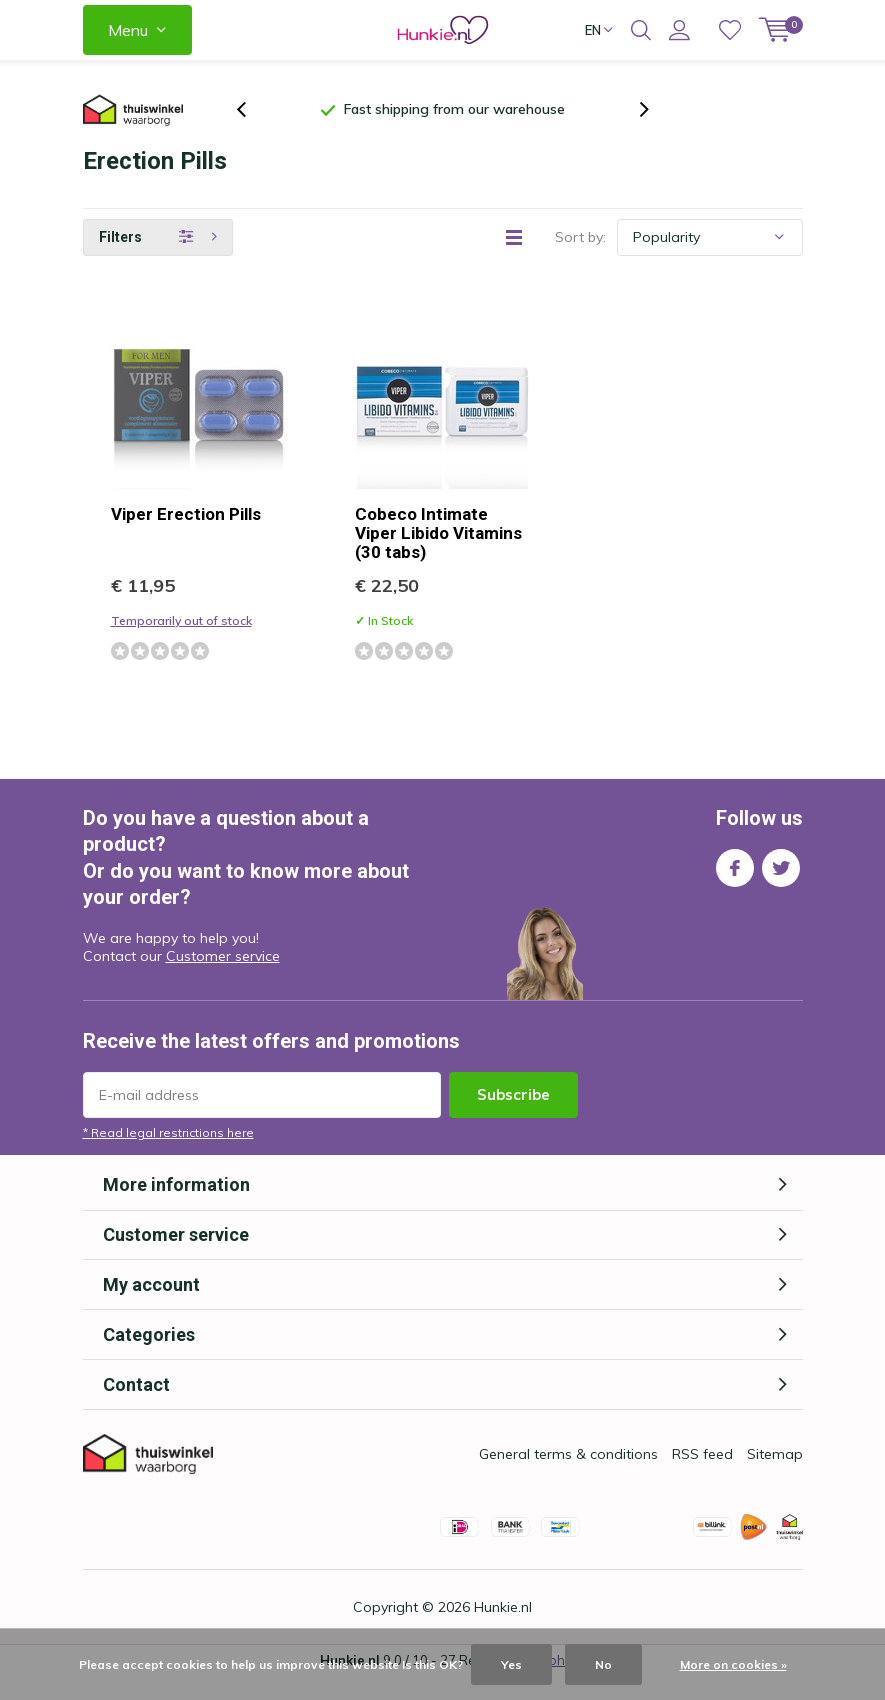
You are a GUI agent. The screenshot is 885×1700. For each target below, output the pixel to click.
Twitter (781, 886)
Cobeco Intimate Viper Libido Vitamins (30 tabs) (438, 556)
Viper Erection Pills (186, 537)
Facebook (735, 886)
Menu (128, 30)
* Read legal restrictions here (168, 1155)
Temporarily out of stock (181, 643)
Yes (511, 1664)
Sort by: (580, 260)
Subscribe (513, 1117)
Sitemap (775, 1477)
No (603, 1664)
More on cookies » (733, 1664)
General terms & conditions (568, 1477)
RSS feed (702, 1477)
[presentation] (252, 121)
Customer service (223, 979)
